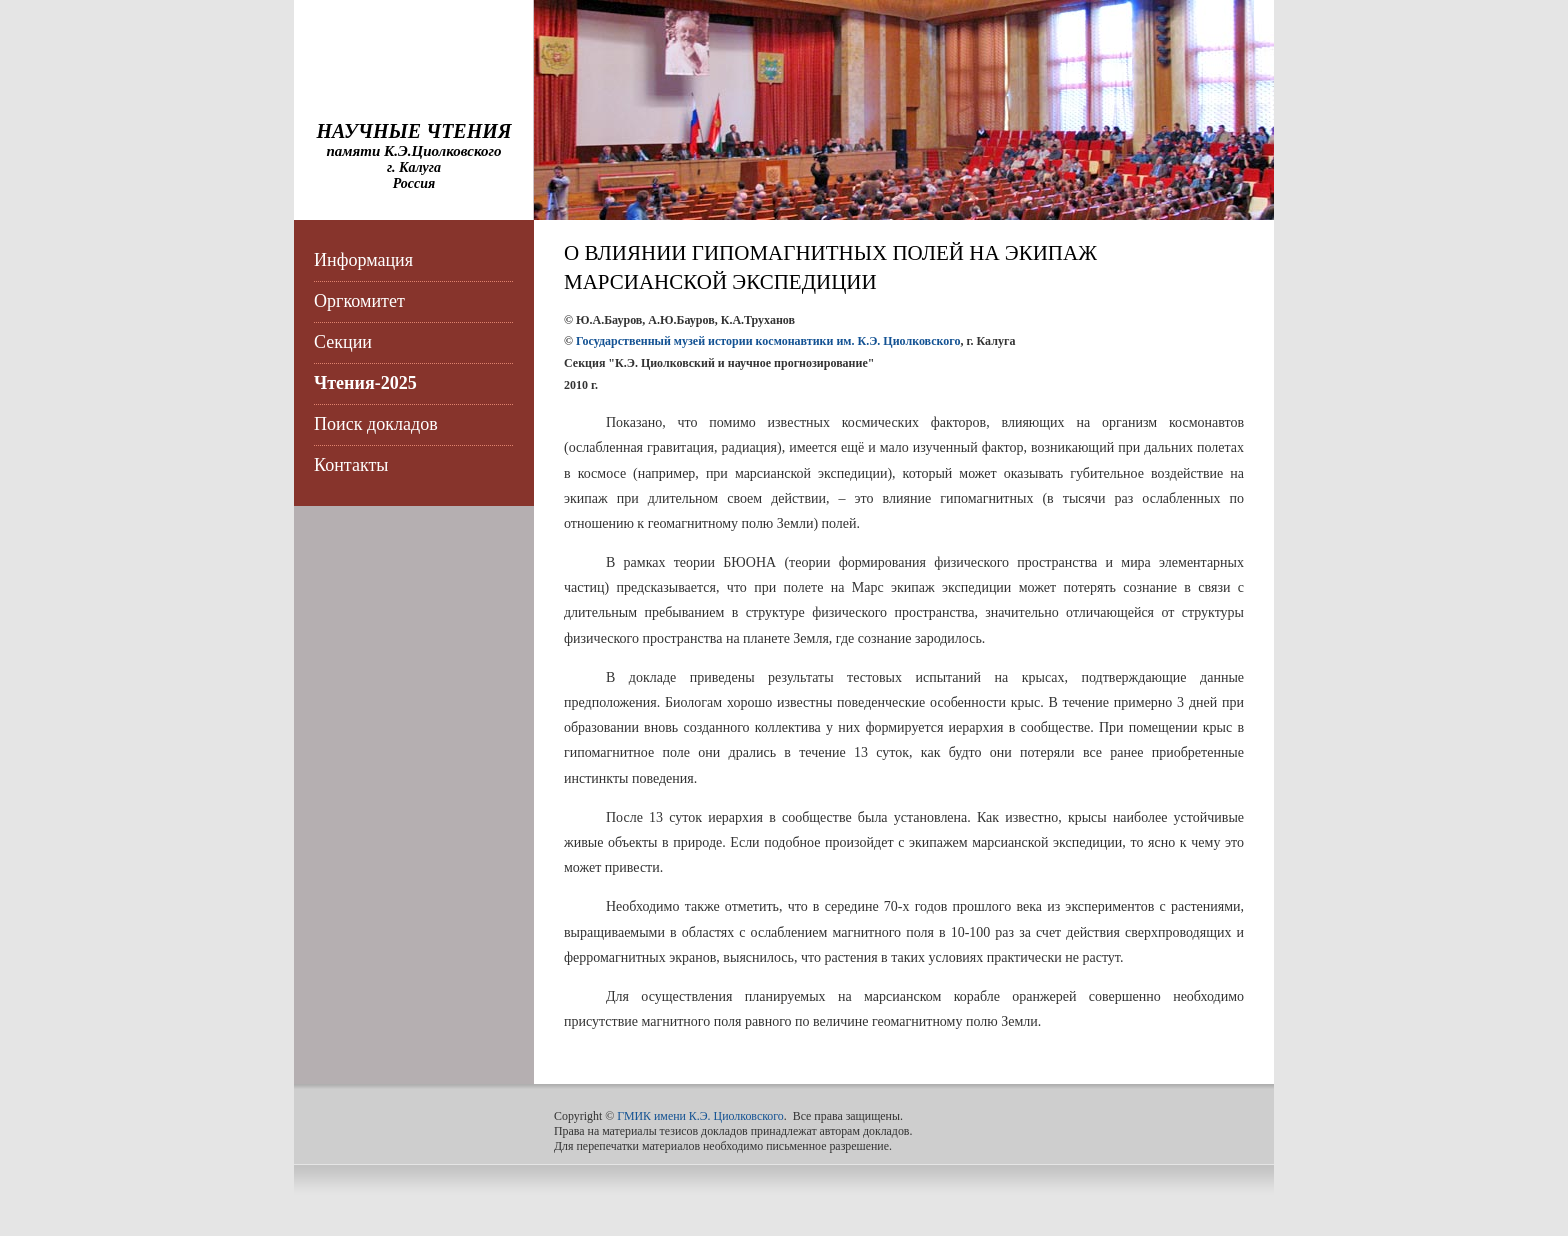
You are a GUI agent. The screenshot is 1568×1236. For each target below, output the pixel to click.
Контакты (351, 465)
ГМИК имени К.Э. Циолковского (700, 1116)
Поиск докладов (376, 424)
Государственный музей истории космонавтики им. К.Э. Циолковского (768, 341)
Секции (343, 342)
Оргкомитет (359, 301)
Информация (363, 260)
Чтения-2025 (365, 383)
